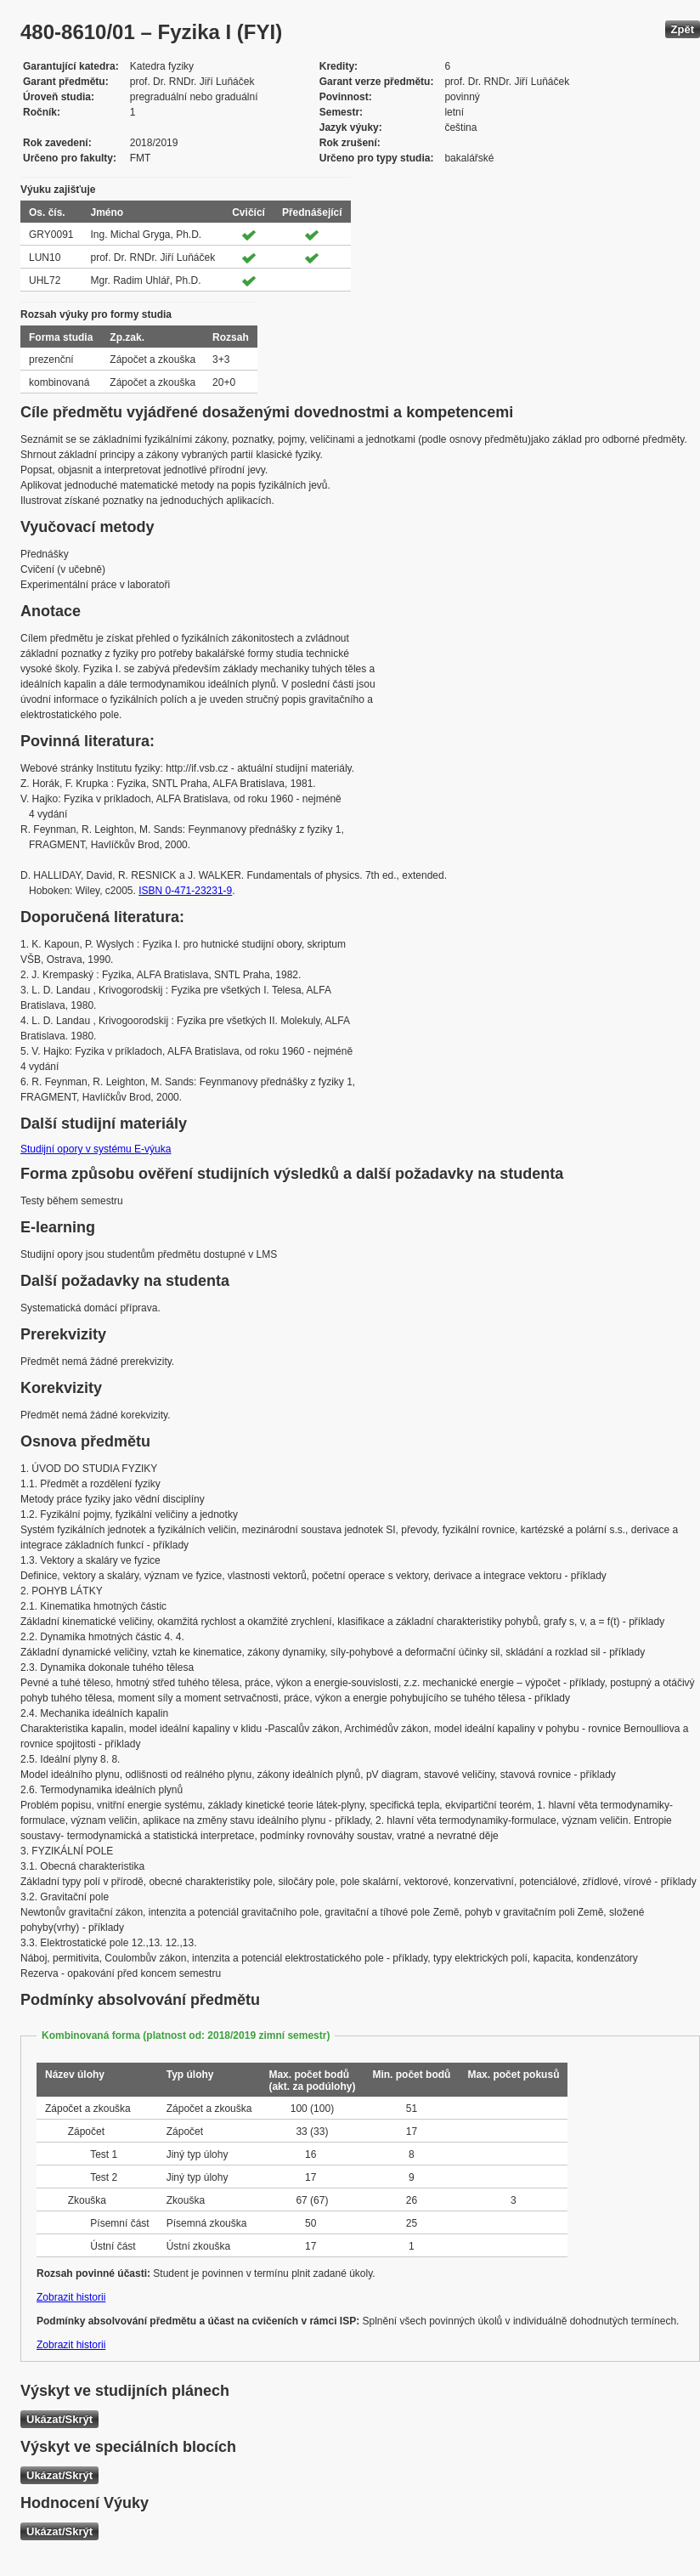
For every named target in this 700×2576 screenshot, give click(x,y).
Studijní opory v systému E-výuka (95, 1149)
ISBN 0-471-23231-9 (185, 891)
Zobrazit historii (71, 2297)
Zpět (682, 29)
